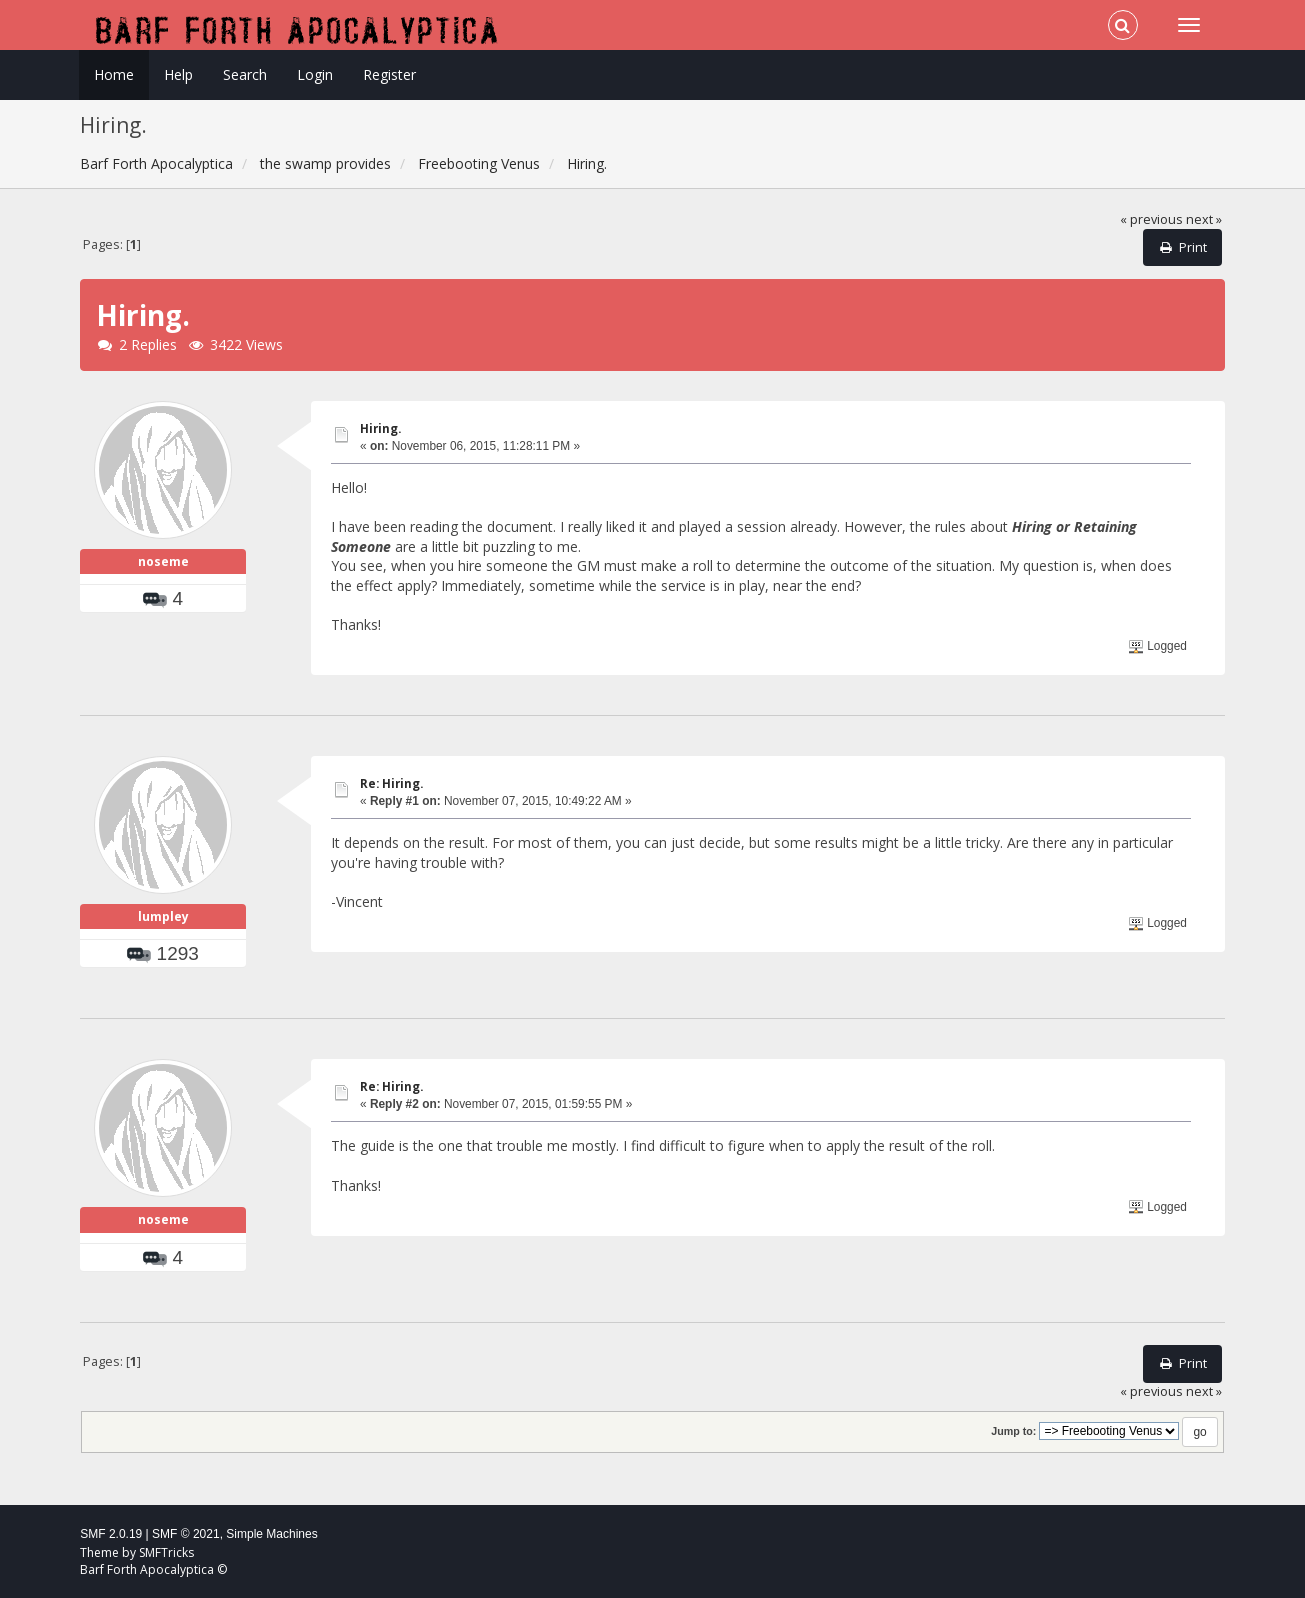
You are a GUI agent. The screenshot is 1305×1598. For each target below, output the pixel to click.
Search (245, 74)
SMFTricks (166, 1552)
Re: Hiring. (391, 783)
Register (389, 74)
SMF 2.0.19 (111, 1534)
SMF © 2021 (186, 1534)
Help (178, 74)
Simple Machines (271, 1534)
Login (315, 74)
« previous (1151, 219)
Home (114, 74)
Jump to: (1013, 1431)
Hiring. (380, 428)
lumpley (163, 916)
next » (1204, 219)
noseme (163, 561)
